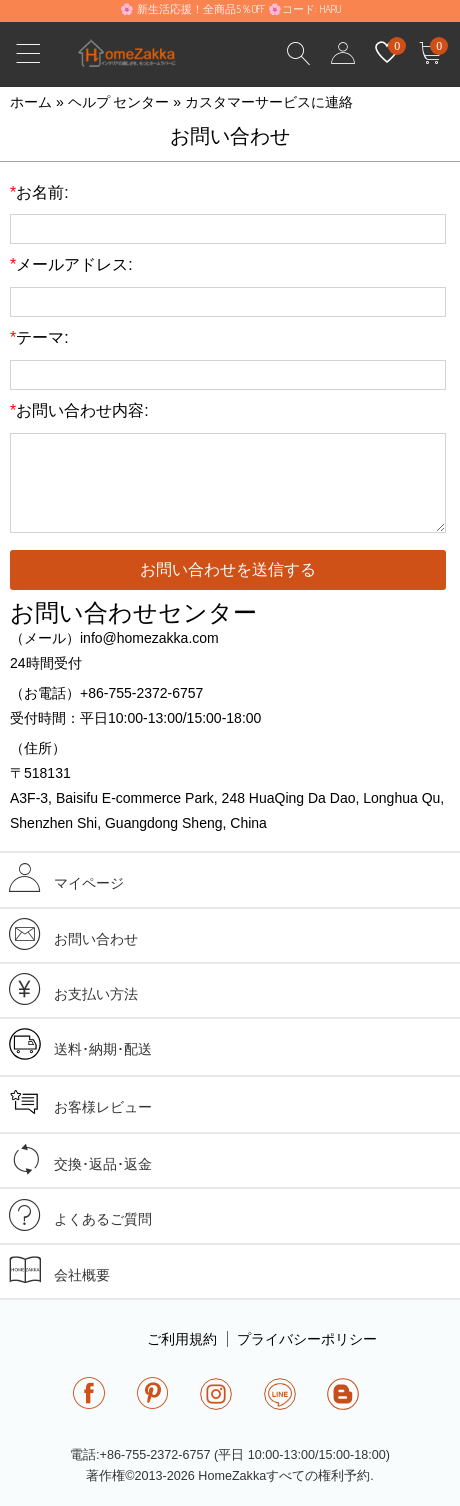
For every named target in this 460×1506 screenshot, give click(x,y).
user (343, 54)
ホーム (31, 102)
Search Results (299, 54)
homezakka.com (137, 58)
